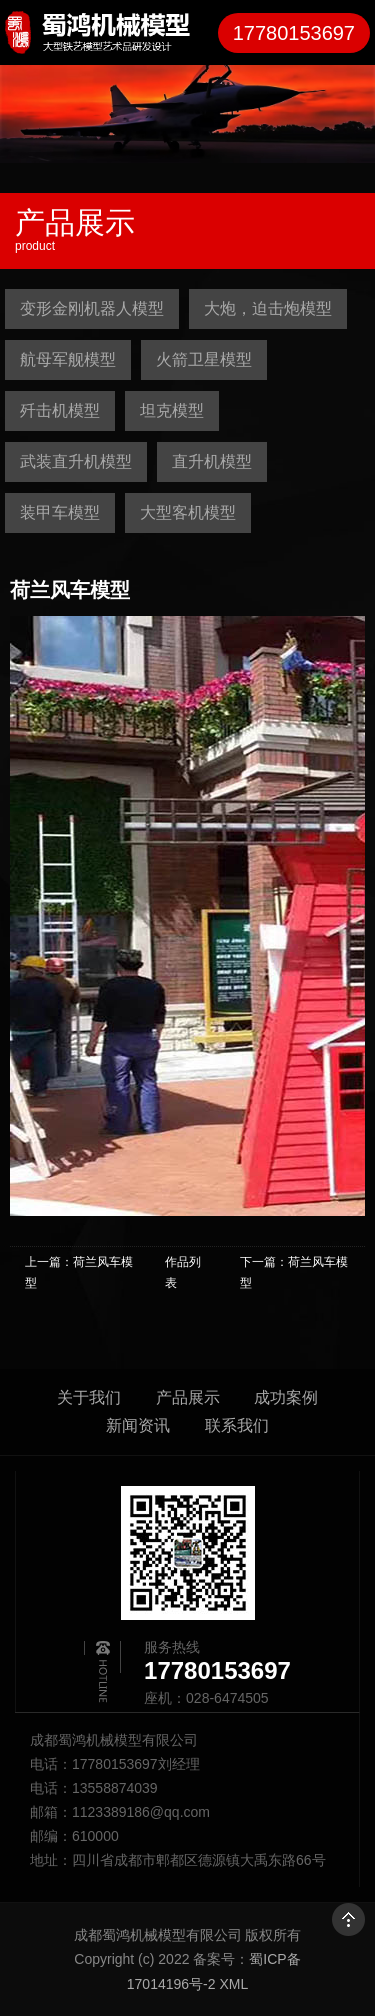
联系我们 (237, 1425)
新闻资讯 (138, 1425)
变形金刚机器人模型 (92, 308)
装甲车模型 (60, 512)
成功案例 (286, 1397)
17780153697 (294, 33)
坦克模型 (172, 410)
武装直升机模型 (76, 461)
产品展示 (188, 1397)
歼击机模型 (60, 410)
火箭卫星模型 (204, 359)
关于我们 (89, 1397)
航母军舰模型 (68, 359)
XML (233, 1984)
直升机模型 (212, 461)
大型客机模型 (188, 512)
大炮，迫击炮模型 (268, 308)
